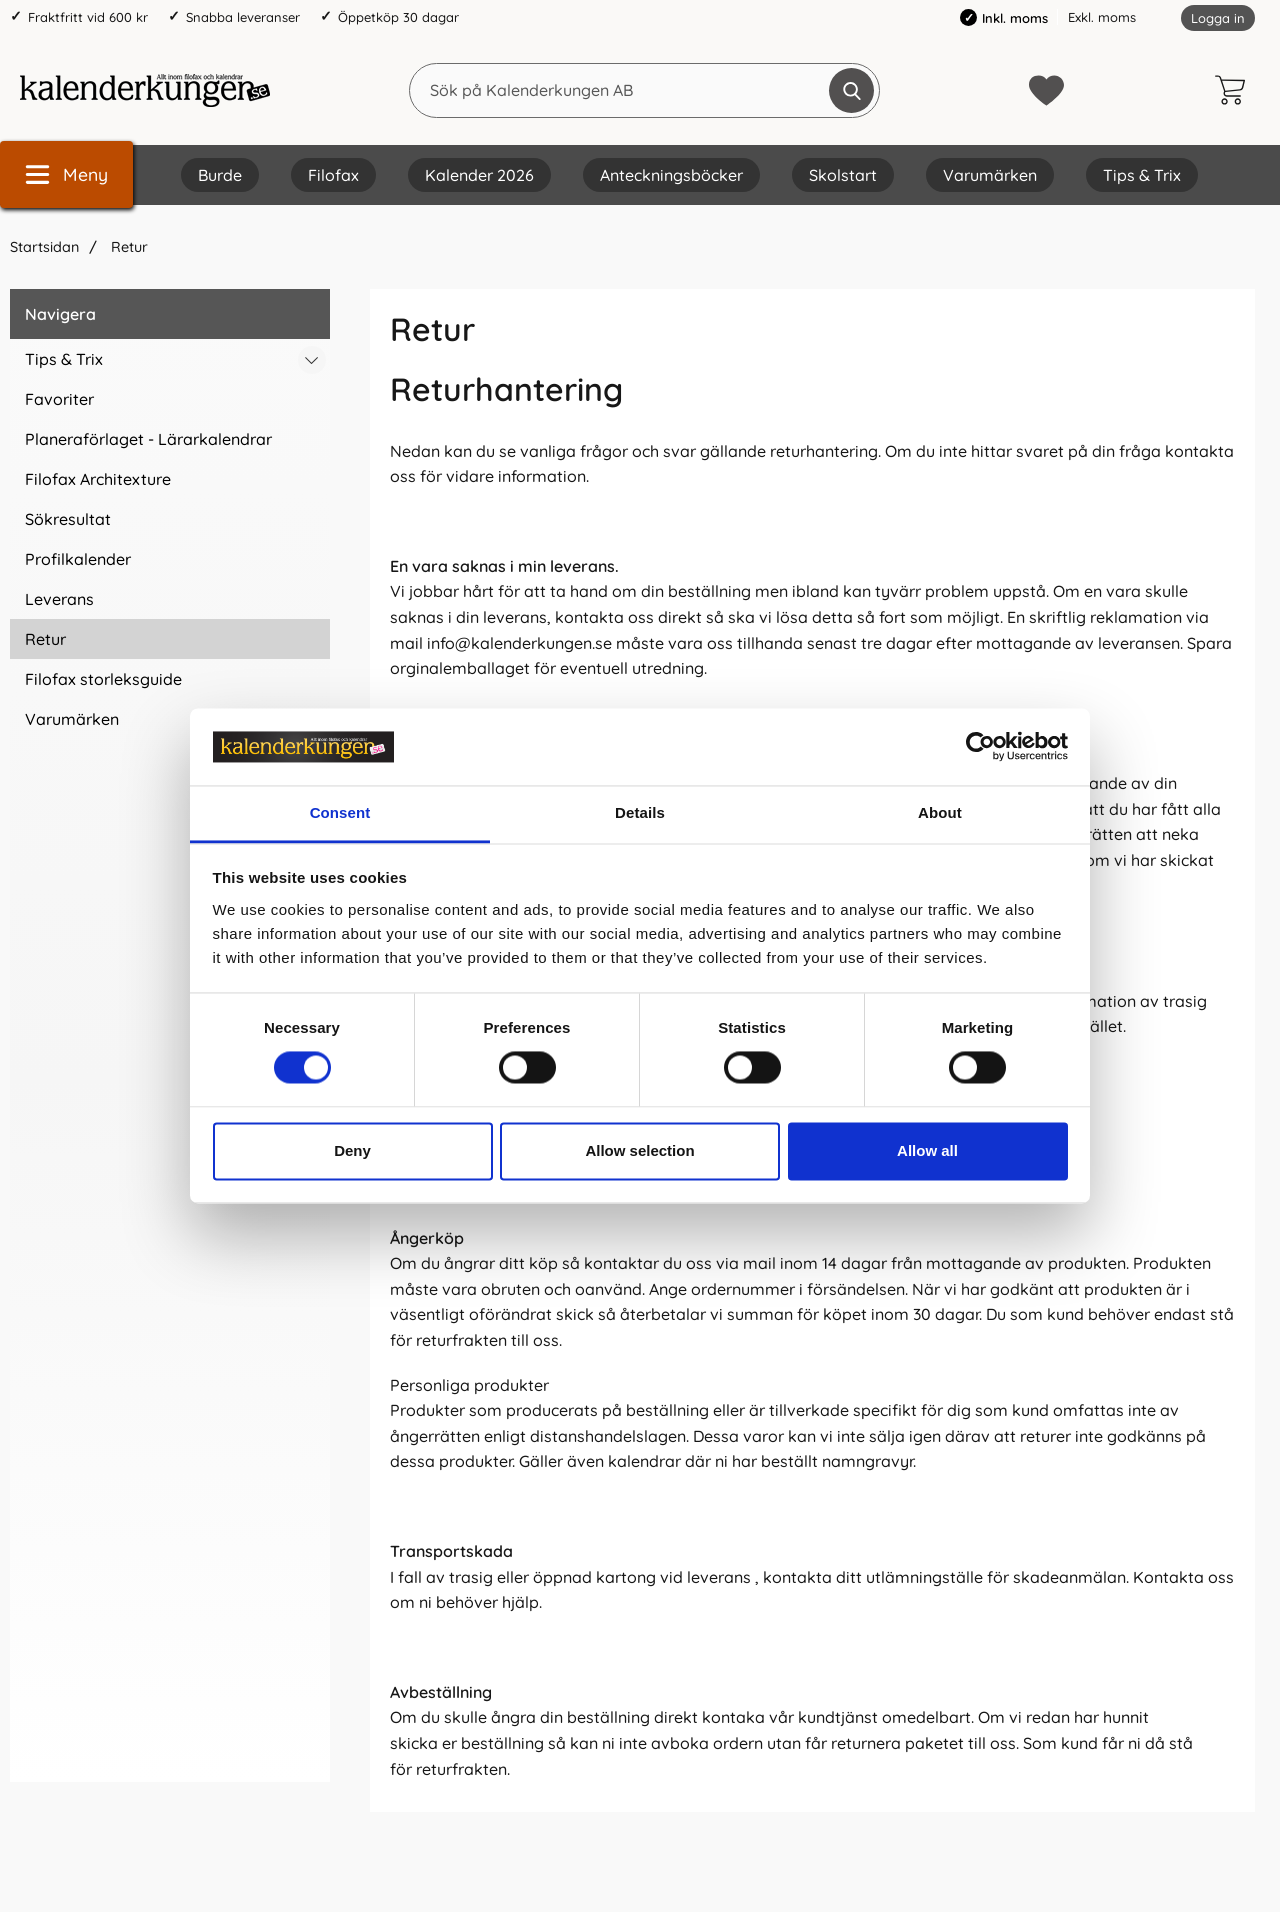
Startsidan (44, 247)
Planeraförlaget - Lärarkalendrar (148, 439)
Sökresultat (68, 519)
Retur (127, 247)
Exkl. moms (1102, 17)
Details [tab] (640, 812)
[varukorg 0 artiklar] (1235, 90)
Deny (352, 1150)
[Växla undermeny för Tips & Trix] (312, 360)
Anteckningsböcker (671, 175)
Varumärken (990, 175)
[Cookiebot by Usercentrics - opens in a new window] (980, 747)
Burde (220, 175)
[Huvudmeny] (66, 174)
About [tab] (940, 812)
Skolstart (843, 175)
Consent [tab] (340, 812)
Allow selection (639, 1150)
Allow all (927, 1150)
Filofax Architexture (98, 479)
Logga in (1218, 18)
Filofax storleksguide (103, 679)
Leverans (59, 599)
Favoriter (59, 399)
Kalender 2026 (479, 175)
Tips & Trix (1142, 175)
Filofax (333, 175)
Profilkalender (78, 559)
